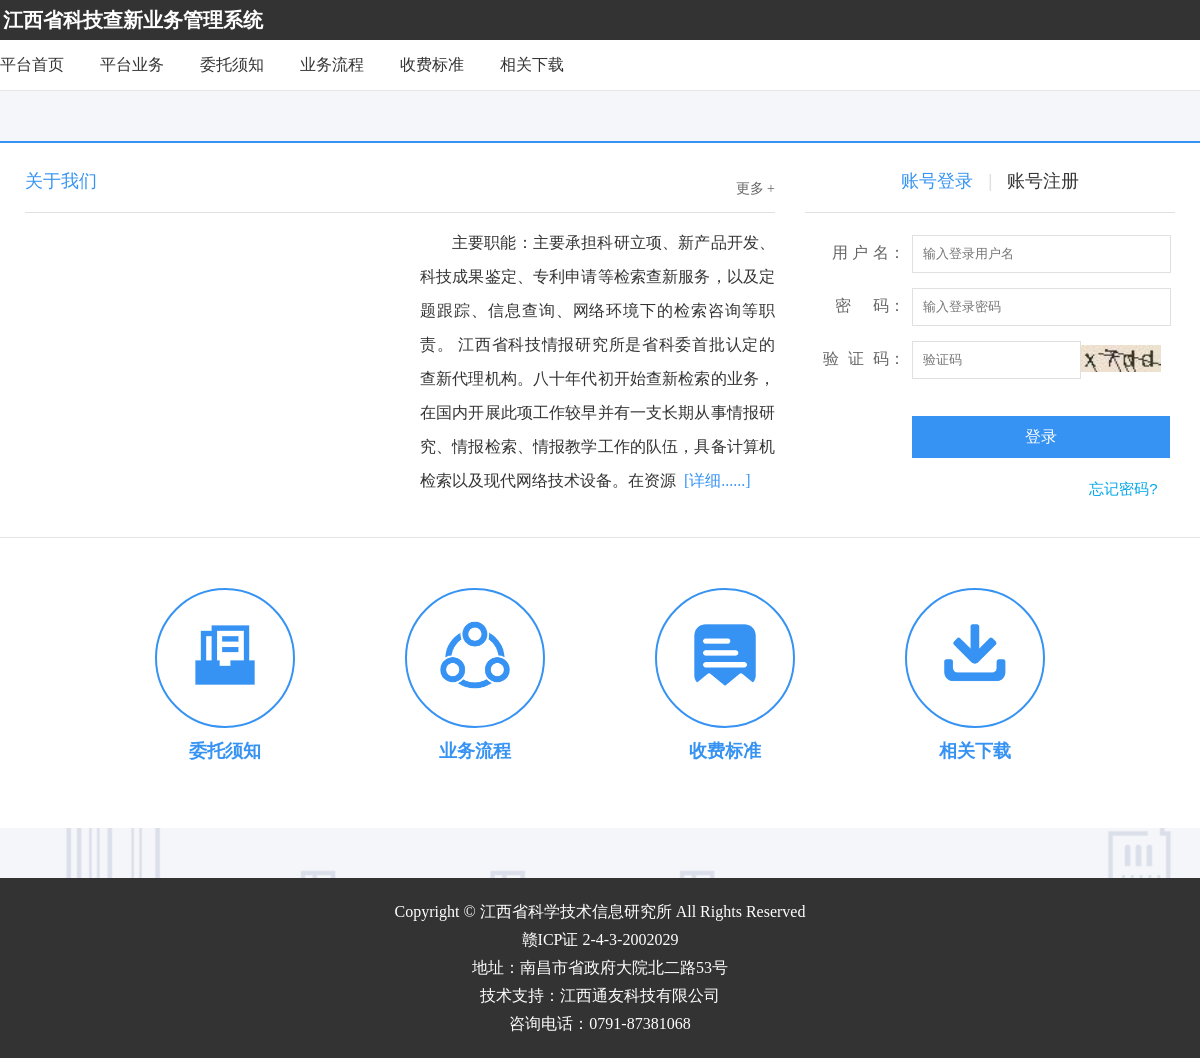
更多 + (755, 188)
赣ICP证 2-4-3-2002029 (600, 939)
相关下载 (532, 64)
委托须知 (232, 64)
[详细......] (717, 480)
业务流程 (332, 64)
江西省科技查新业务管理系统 (133, 20)
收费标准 (432, 64)
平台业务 (132, 64)
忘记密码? (1123, 488)
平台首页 (32, 64)
